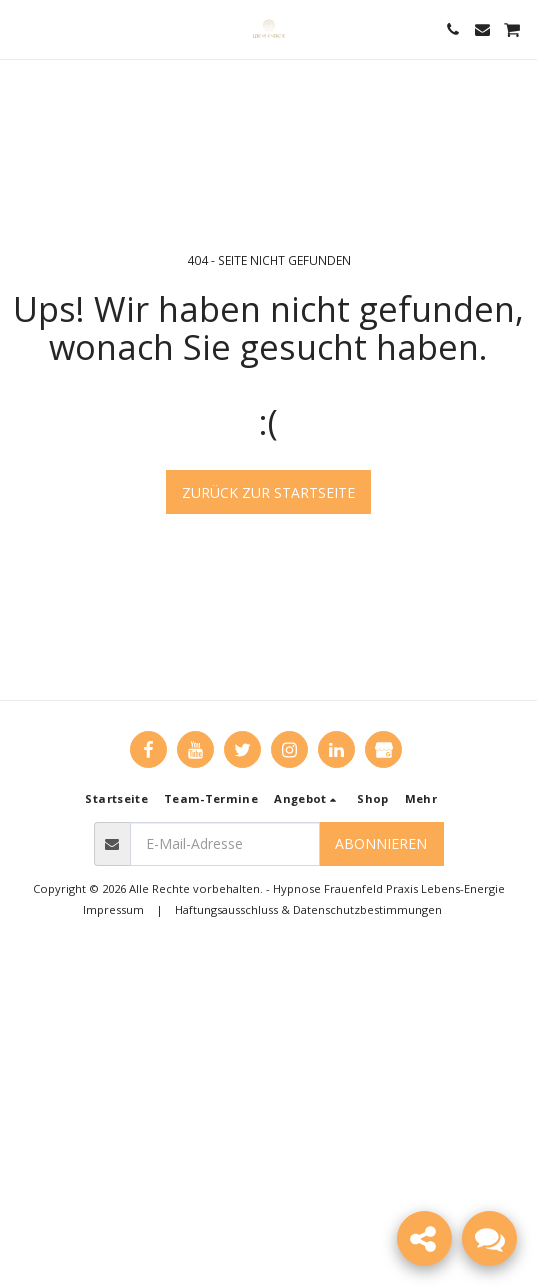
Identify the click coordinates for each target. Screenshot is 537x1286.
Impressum (113, 909)
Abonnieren (381, 843)
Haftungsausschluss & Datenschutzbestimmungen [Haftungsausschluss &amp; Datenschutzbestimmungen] (308, 909)
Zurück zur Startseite (268, 492)
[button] (22, 28)
